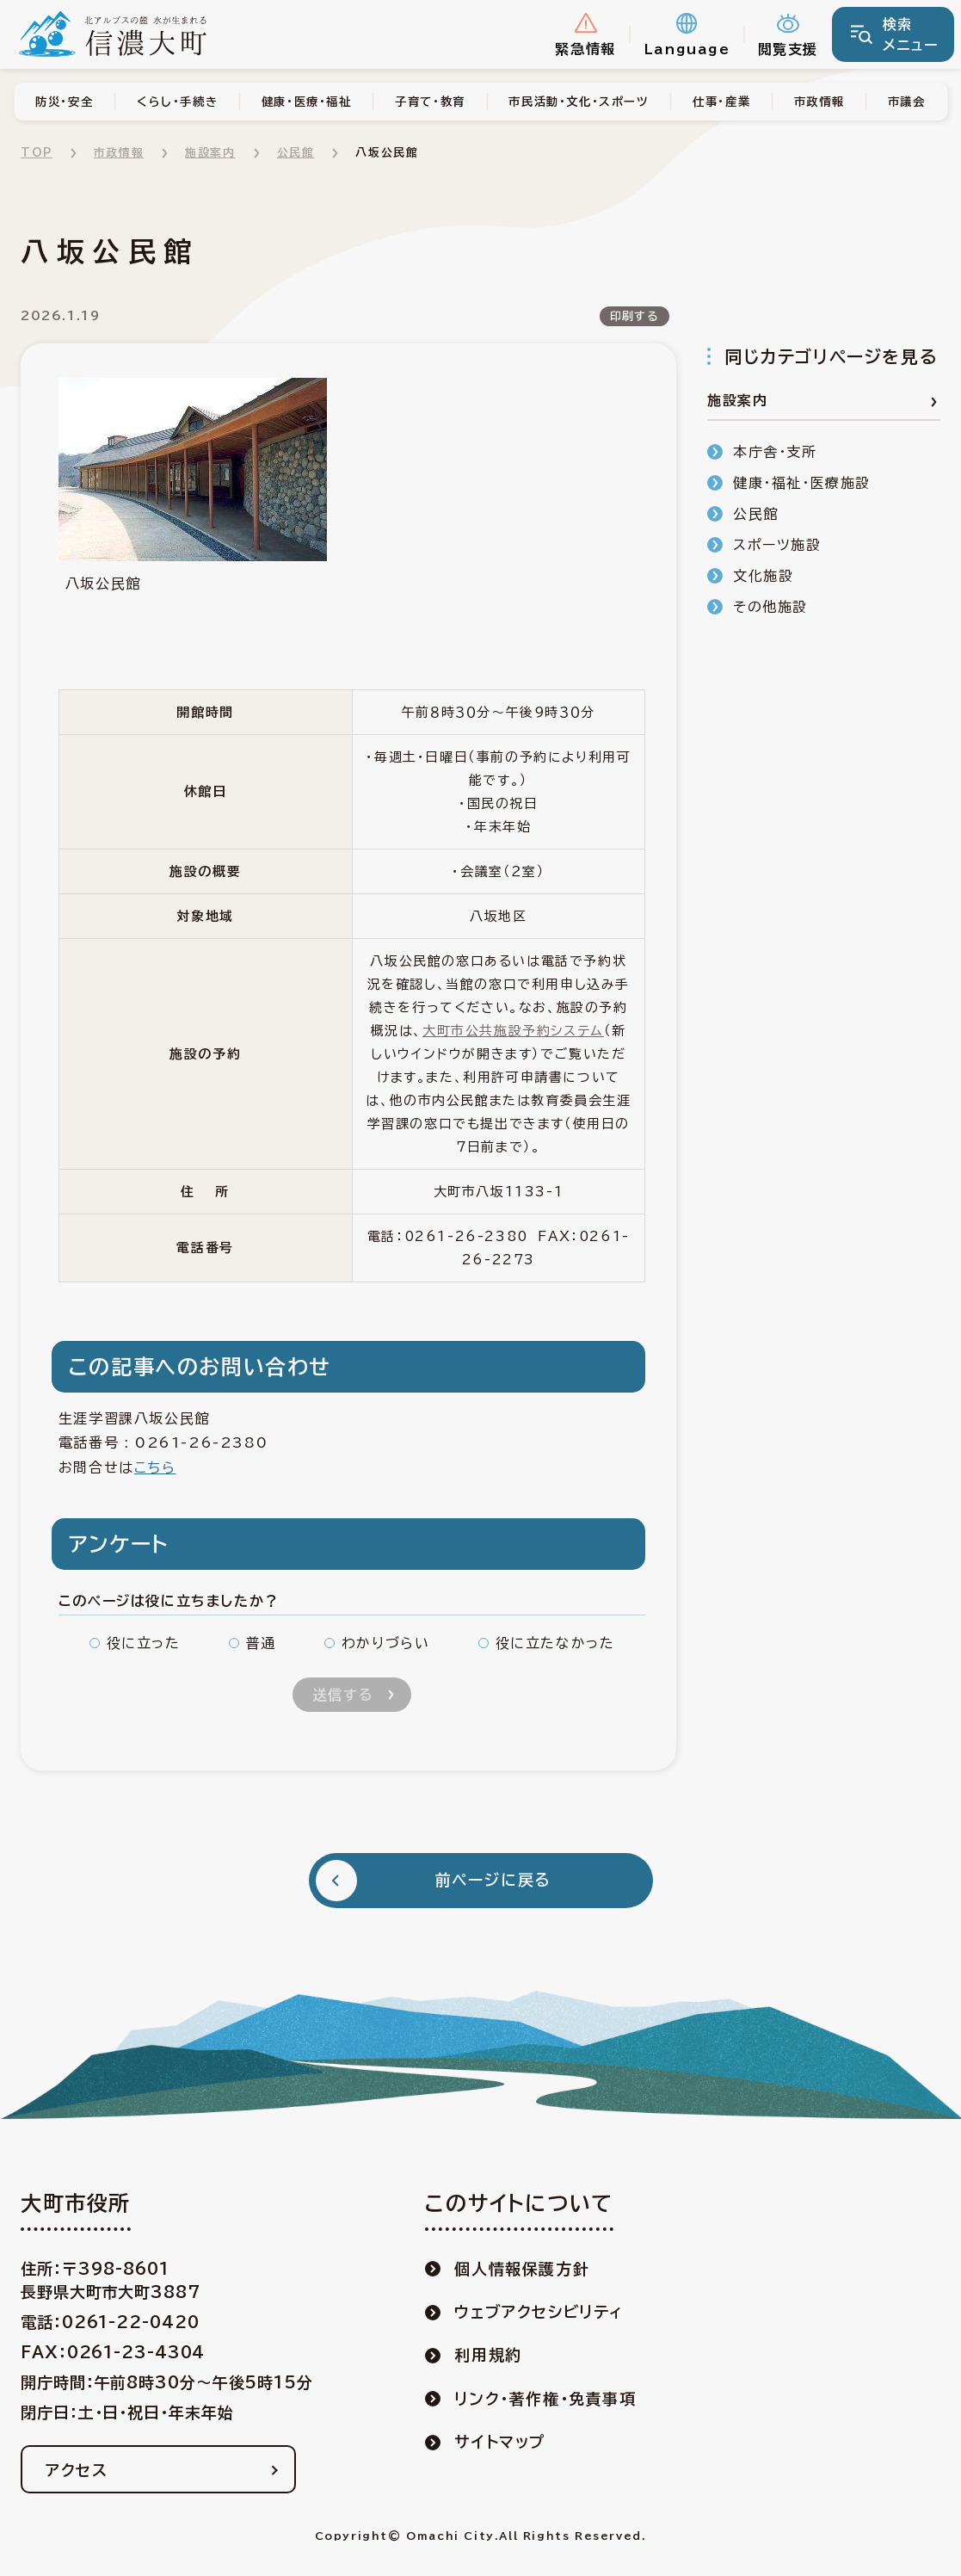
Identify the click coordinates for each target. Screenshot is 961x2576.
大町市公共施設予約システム (513, 1030)
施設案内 (210, 152)
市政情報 (819, 102)
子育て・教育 (430, 102)
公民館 (296, 152)
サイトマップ (500, 2441)
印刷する (634, 316)
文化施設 (763, 576)
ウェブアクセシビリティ (539, 2312)
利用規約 (487, 2355)
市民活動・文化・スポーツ (578, 102)
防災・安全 (64, 102)
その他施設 (770, 607)
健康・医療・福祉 (307, 102)
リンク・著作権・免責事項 (545, 2398)
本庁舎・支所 (775, 452)
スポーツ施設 (777, 545)
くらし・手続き (177, 102)
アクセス (77, 2470)
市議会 (907, 102)
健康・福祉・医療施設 (802, 483)
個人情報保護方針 (521, 2268)
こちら (155, 1467)
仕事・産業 (721, 102)
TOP (36, 152)
